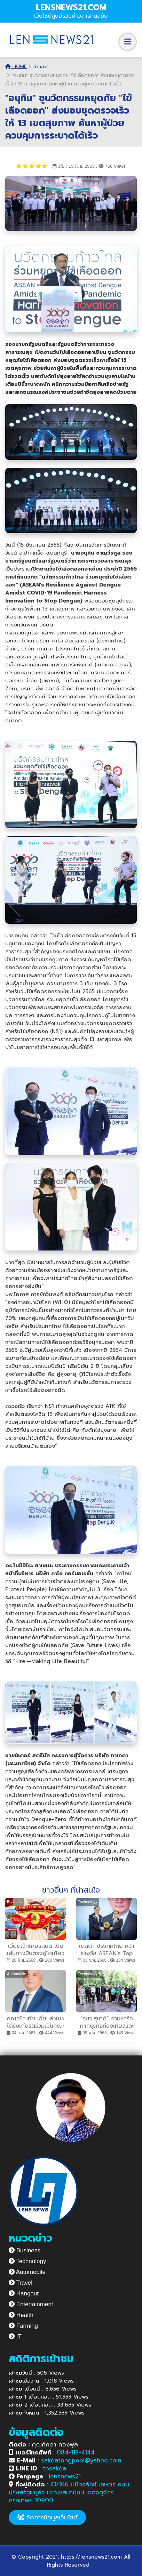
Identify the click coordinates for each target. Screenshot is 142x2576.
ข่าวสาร (41, 66)
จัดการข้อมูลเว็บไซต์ (47, 2517)
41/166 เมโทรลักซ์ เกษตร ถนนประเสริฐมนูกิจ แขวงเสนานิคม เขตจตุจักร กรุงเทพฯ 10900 (69, 2492)
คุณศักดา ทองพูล (43, 2444)
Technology (27, 2261)
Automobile (27, 2272)
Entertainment (31, 2304)
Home (16, 66)
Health (21, 2315)
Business (24, 2250)
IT (15, 2336)
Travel (20, 2282)
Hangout (24, 2293)
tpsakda (54, 2468)
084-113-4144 (76, 2452)
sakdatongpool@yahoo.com (81, 2460)
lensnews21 (65, 2476)
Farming (23, 2325)
